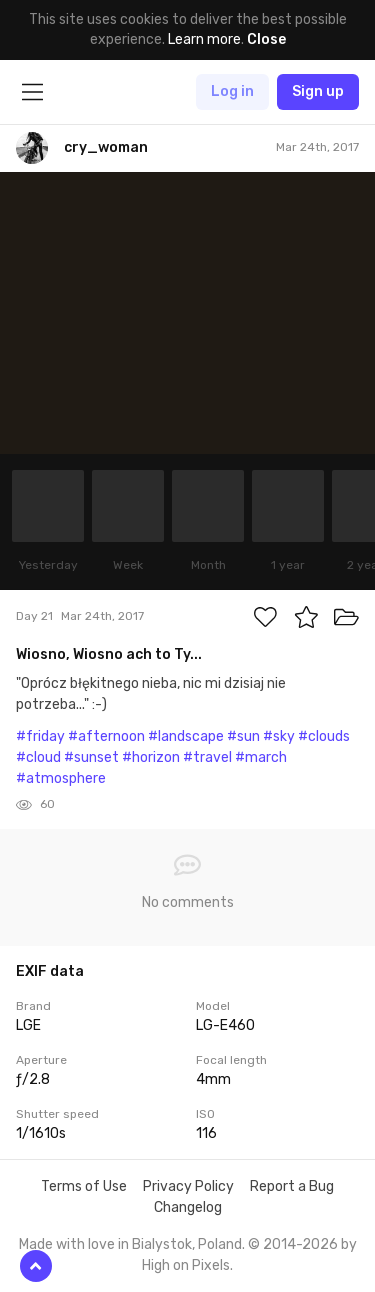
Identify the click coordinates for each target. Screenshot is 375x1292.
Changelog (188, 1207)
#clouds (324, 736)
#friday (40, 736)
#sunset (91, 757)
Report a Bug (292, 1186)
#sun (243, 736)
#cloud (38, 757)
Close (266, 39)
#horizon (151, 757)
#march (261, 757)
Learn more (204, 39)
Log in (232, 91)
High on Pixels (186, 1265)
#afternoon (106, 736)
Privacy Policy (188, 1186)
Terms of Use (84, 1186)
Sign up (318, 91)
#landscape (186, 736)
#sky (279, 736)
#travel (207, 757)
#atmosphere (61, 778)
